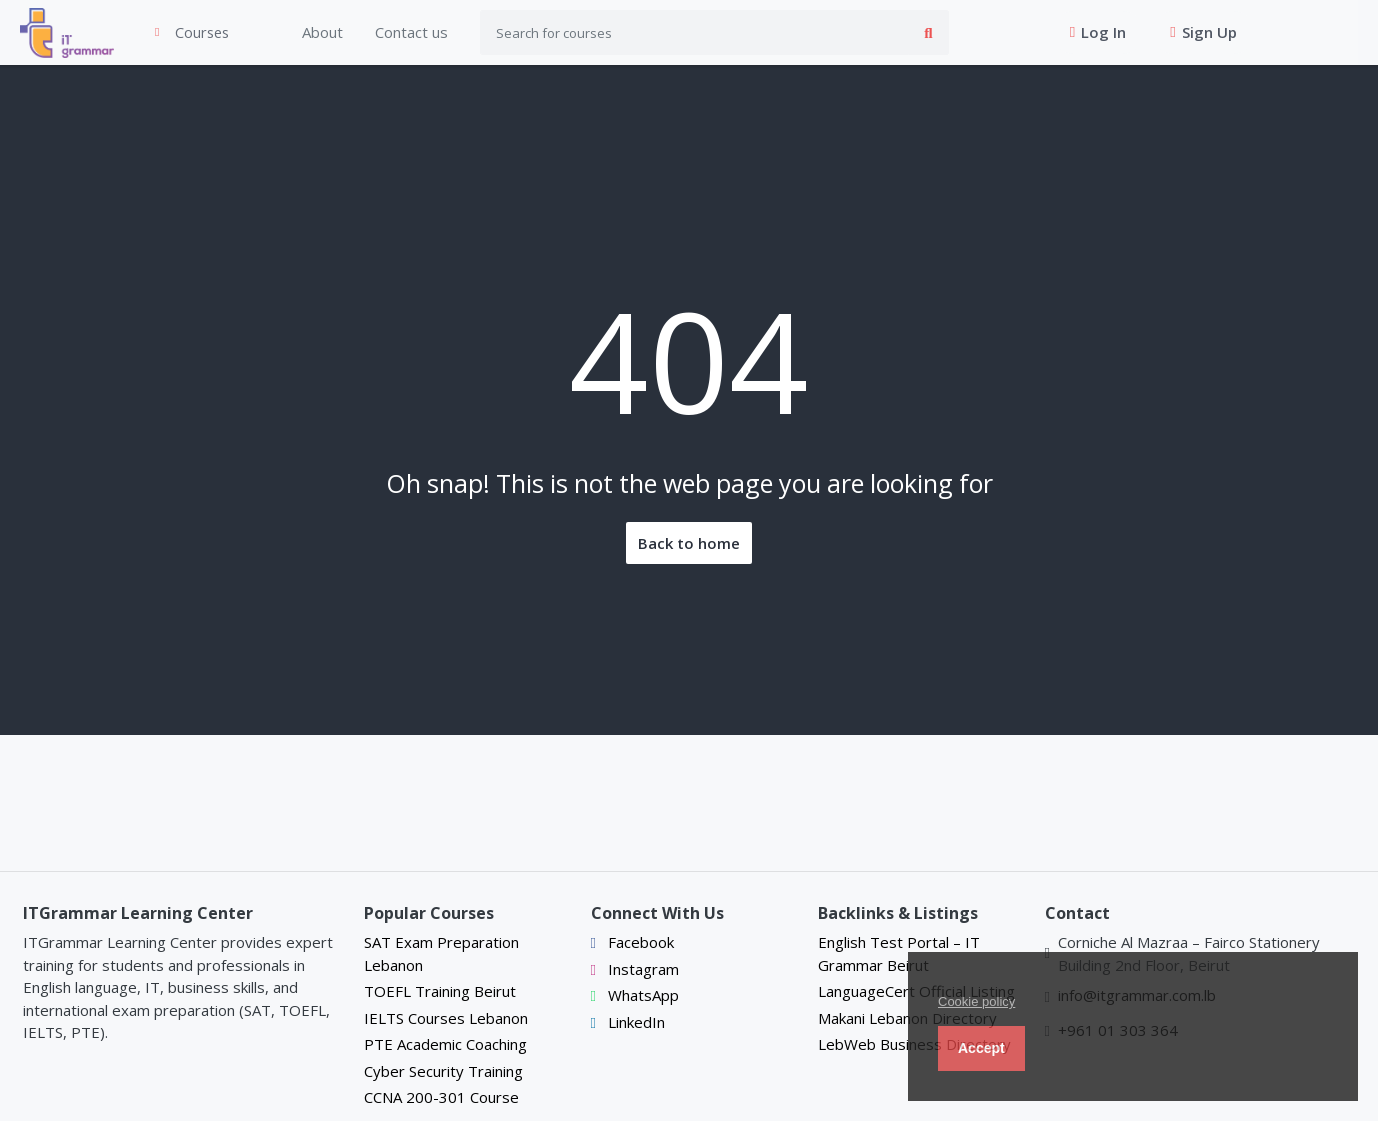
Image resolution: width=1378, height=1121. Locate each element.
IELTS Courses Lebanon (446, 1018)
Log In (1086, 33)
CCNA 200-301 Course (441, 1098)
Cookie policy (976, 1001)
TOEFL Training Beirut (440, 992)
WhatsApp (635, 996)
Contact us (387, 33)
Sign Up (1191, 33)
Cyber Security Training (443, 1071)
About (298, 33)
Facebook (632, 943)
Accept (981, 1048)
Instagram (635, 969)
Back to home (689, 544)
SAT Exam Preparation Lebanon (441, 954)
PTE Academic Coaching (445, 1045)
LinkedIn (628, 1022)
